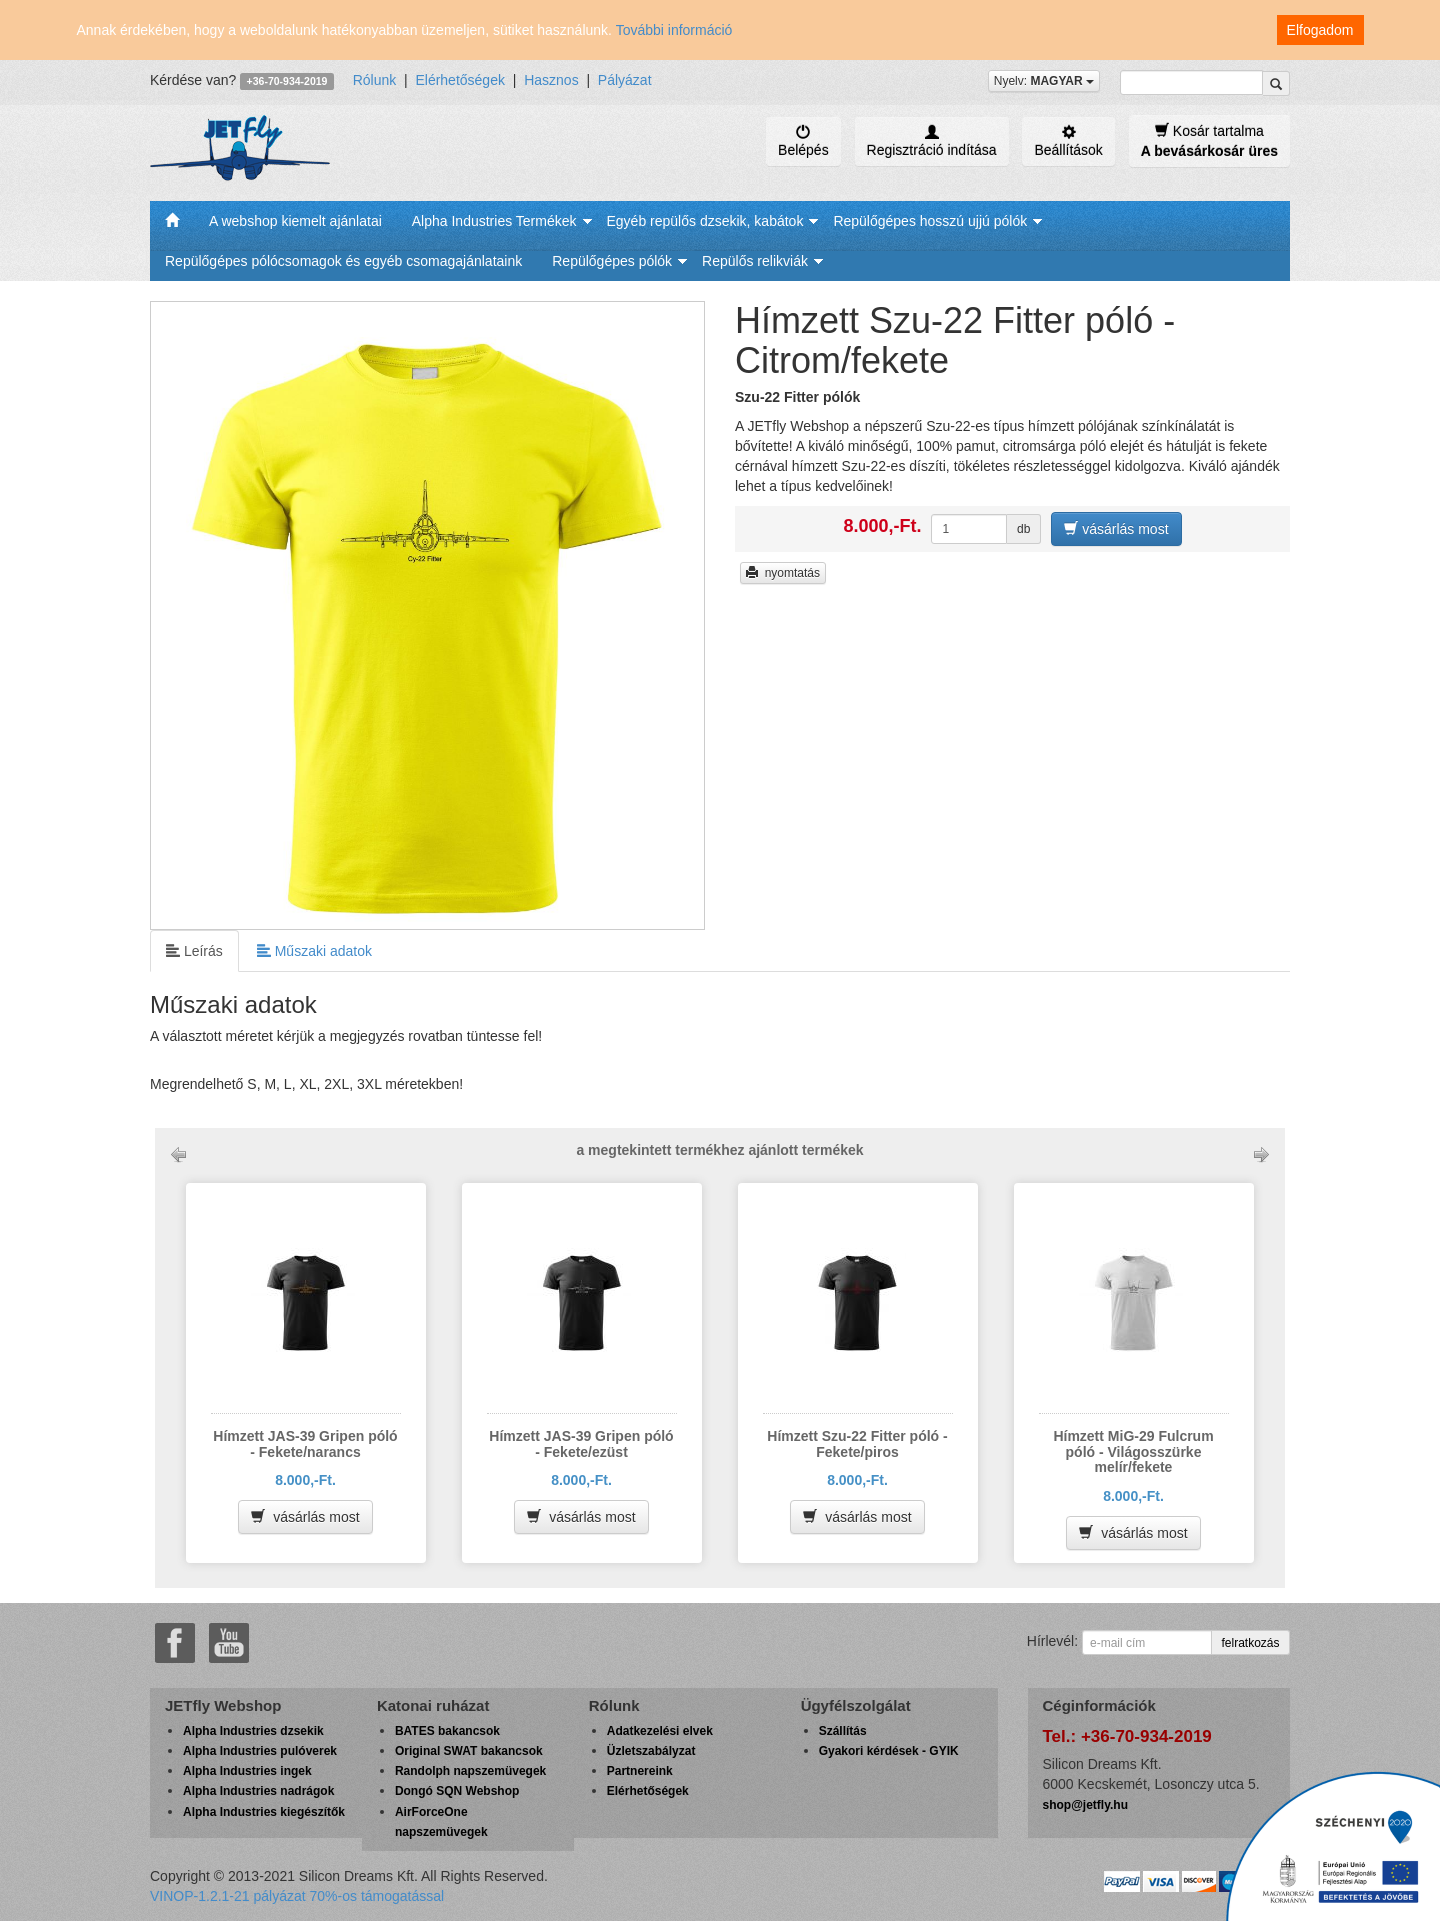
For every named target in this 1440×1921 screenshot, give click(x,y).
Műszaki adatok (314, 950)
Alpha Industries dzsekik (253, 1731)
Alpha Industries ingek (247, 1771)
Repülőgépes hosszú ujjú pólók (930, 221)
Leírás (194, 950)
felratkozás (1250, 1643)
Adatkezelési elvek (660, 1731)
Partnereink (640, 1771)
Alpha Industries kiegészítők (264, 1812)
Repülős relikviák (755, 261)
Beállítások (1068, 141)
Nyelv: (1044, 81)
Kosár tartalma (1209, 140)
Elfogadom (1320, 30)
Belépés (803, 141)
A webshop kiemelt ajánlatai (295, 221)
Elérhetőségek (460, 80)
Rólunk (375, 80)
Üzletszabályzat (651, 1751)
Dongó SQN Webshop (457, 1791)
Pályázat (625, 80)
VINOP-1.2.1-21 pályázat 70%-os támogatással (297, 1896)
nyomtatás (783, 572)
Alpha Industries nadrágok (258, 1791)
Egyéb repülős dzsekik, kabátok (705, 221)
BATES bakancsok (447, 1731)
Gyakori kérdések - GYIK (889, 1751)
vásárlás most (1116, 528)
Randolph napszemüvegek (470, 1771)
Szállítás (843, 1731)
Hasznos (551, 80)
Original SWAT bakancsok (469, 1751)
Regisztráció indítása (932, 141)
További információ (674, 30)
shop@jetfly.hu (1085, 1805)
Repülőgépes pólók (612, 261)
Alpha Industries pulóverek (260, 1751)
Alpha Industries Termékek (494, 221)
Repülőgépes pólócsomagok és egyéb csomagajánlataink (343, 261)
